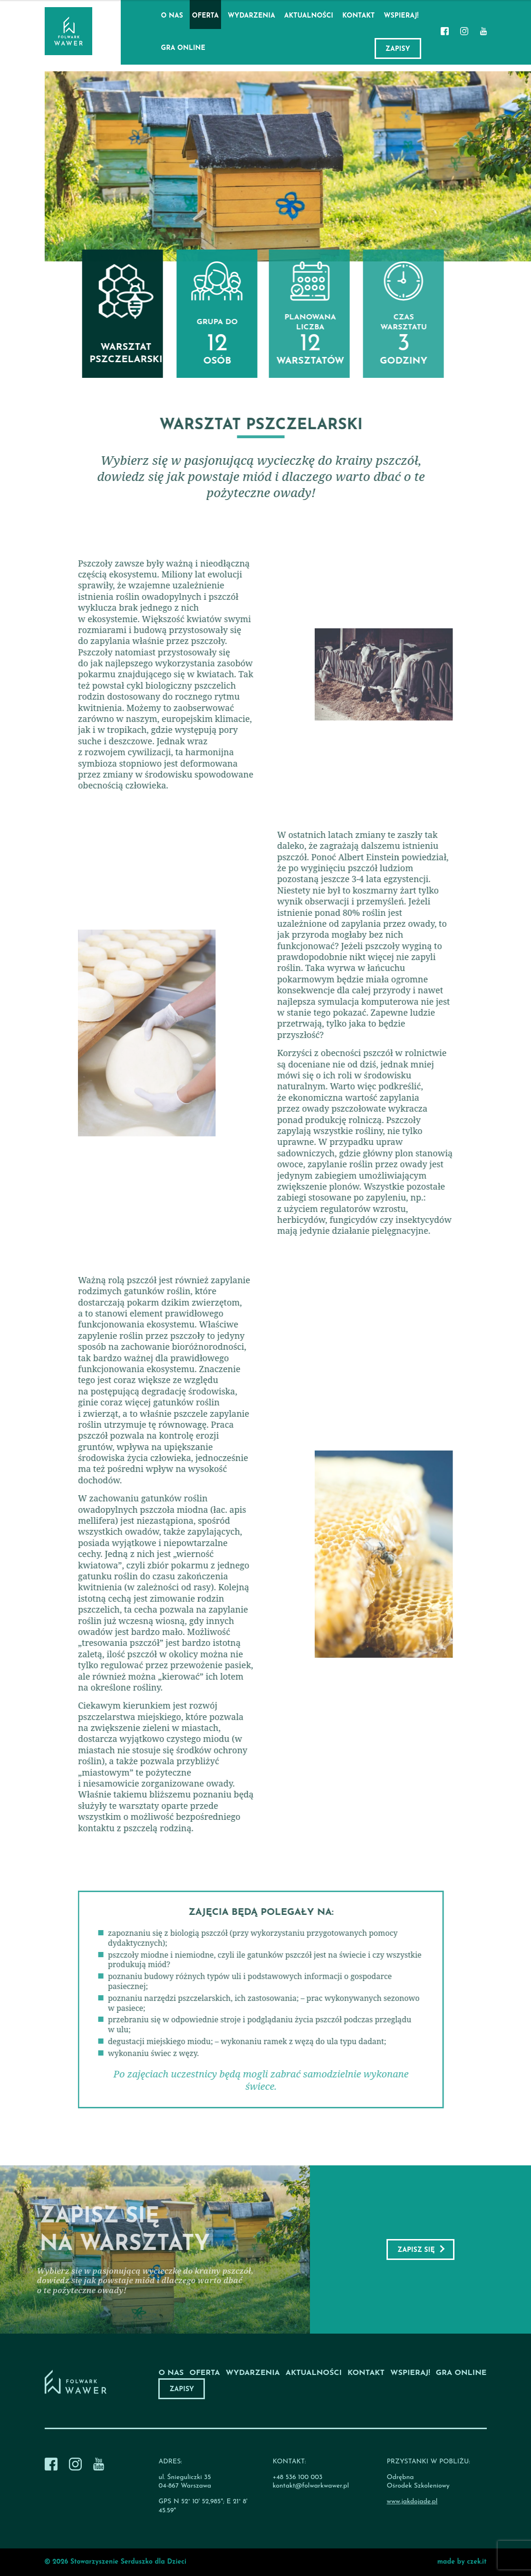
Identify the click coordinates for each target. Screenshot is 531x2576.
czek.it (476, 2562)
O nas (172, 15)
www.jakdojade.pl (411, 2501)
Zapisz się (415, 2250)
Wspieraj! (401, 15)
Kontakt (358, 15)
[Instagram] (464, 32)
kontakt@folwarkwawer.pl (310, 2485)
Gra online (183, 48)
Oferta (205, 15)
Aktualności (308, 15)
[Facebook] (445, 32)
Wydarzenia (251, 15)
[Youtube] (483, 32)
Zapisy (398, 49)
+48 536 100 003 (297, 2477)
